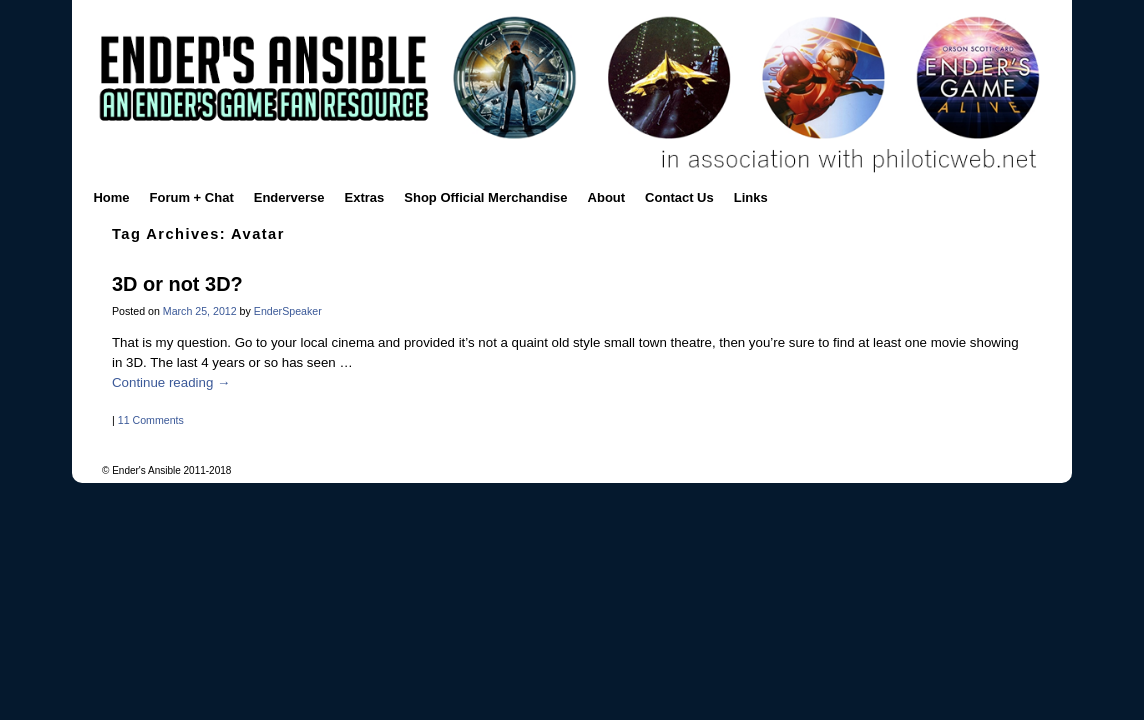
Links (751, 197)
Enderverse (289, 197)
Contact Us (679, 197)
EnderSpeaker (288, 311)
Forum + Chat (192, 197)
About (607, 197)
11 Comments (151, 420)
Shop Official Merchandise (485, 197)
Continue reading (171, 382)
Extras (365, 197)
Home (111, 197)
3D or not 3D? (177, 284)
